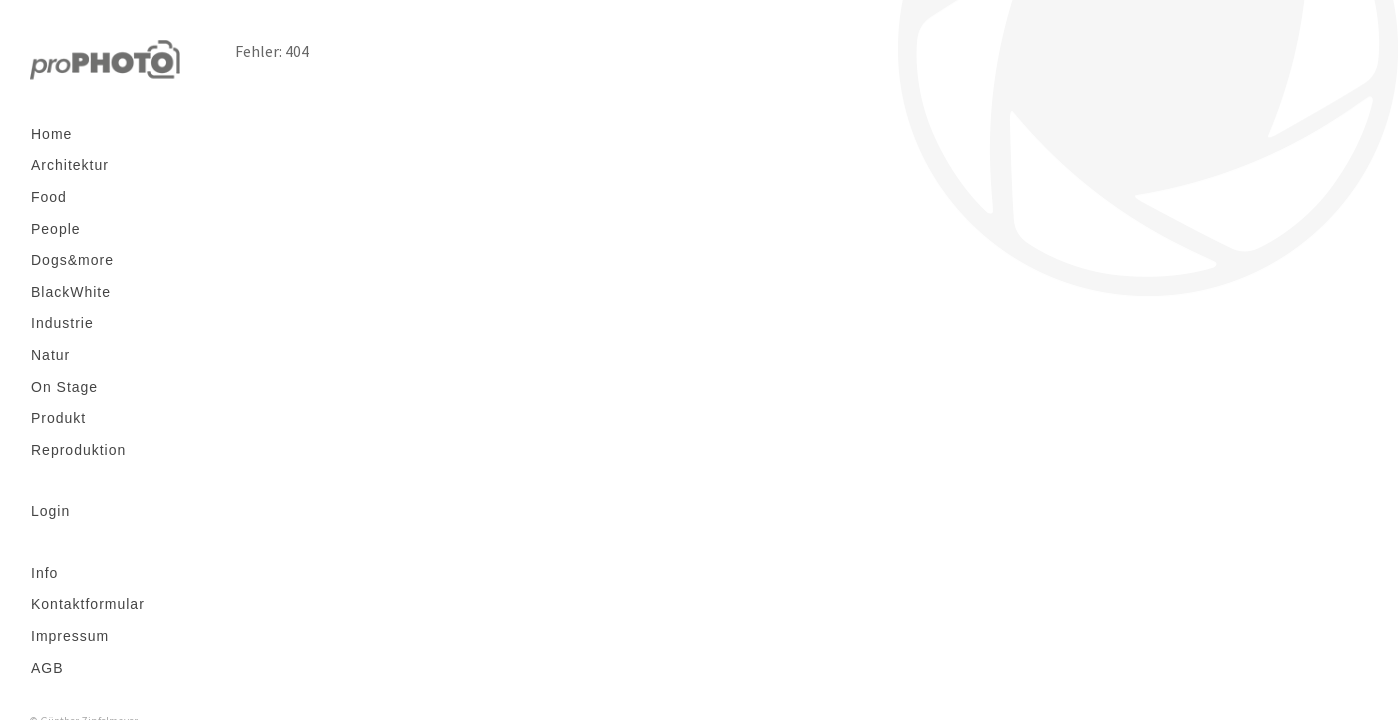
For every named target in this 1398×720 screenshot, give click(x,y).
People (56, 229)
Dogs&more (72, 260)
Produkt (58, 418)
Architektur (70, 165)
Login (50, 511)
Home (51, 134)
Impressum (70, 636)
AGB (47, 668)
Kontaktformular (88, 604)
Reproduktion (78, 450)
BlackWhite (71, 292)
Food (49, 197)
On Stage (64, 387)
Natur (50, 355)
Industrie (62, 323)
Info (44, 573)
